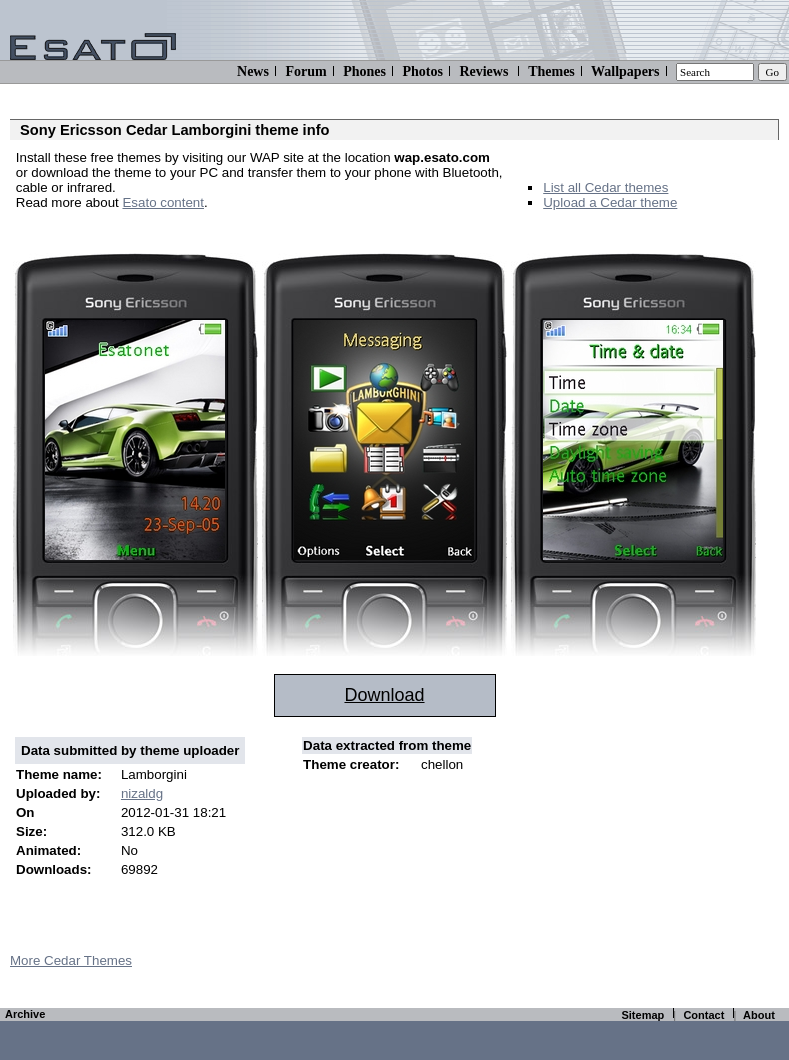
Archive (25, 1014)
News (253, 71)
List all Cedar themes (605, 187)
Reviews (483, 71)
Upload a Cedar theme (610, 202)
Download (384, 695)
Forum (305, 71)
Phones (364, 71)
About (759, 1015)
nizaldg (142, 793)
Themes (551, 71)
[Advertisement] (250, 232)
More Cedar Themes (71, 960)
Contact (703, 1015)
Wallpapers (625, 71)
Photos (422, 71)
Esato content (163, 202)
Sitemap (642, 1015)
